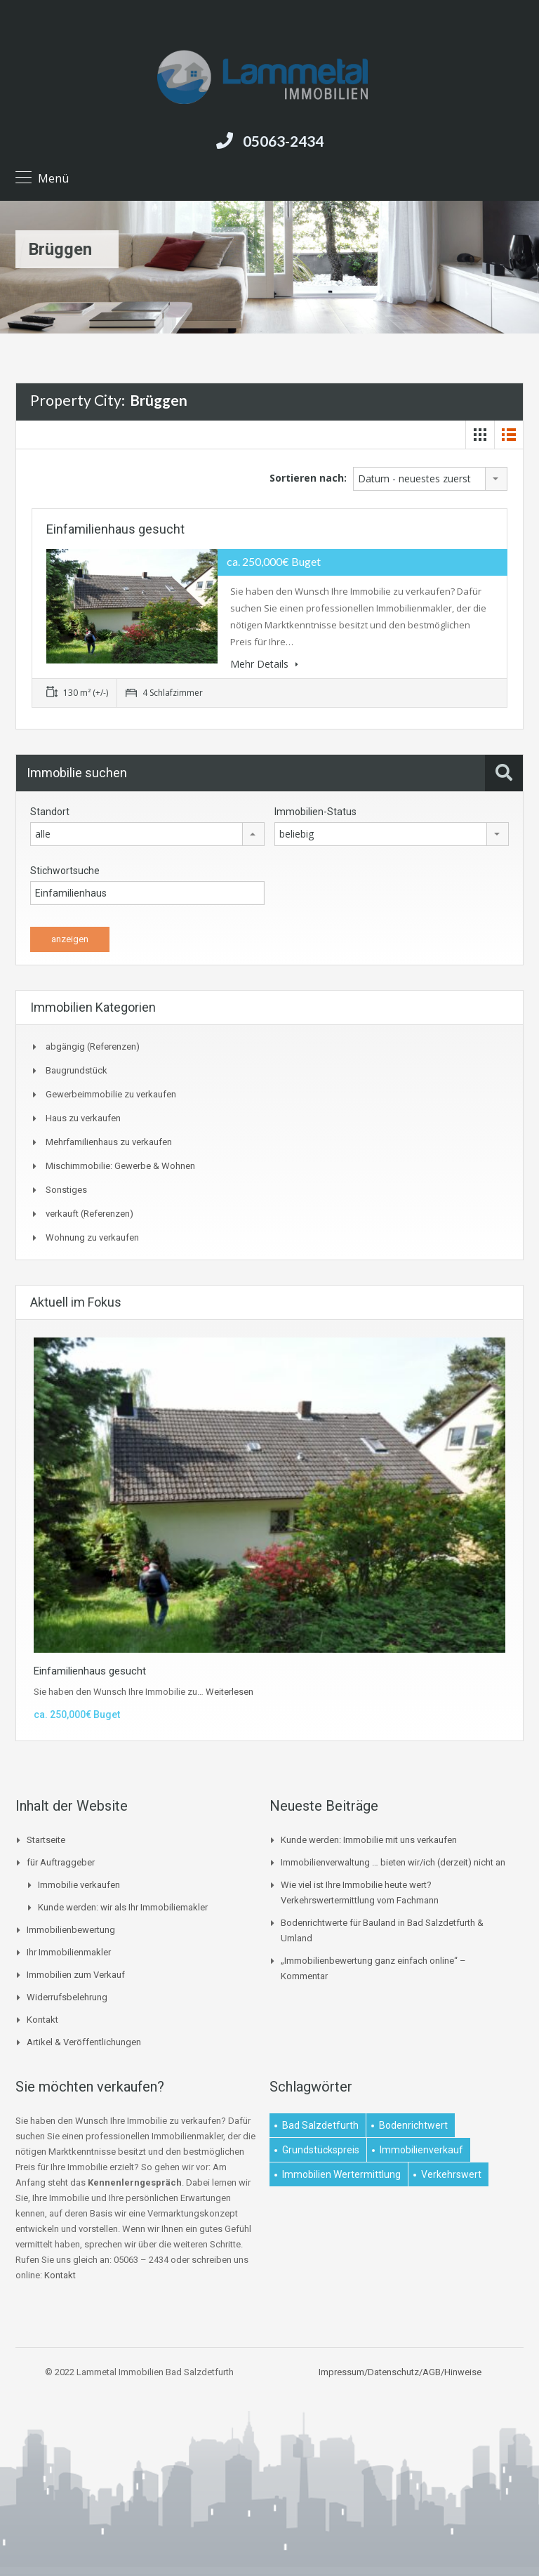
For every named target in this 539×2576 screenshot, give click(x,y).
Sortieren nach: (308, 477)
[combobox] (430, 479)
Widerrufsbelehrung (67, 1997)
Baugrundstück (76, 1070)
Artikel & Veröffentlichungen (84, 2042)
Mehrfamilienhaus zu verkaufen (109, 1142)
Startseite (46, 1840)
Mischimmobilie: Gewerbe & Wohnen (120, 1166)
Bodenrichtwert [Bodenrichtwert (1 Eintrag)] (413, 2125)
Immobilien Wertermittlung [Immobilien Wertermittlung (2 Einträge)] (341, 2174)
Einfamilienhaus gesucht (115, 529)
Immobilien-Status (315, 811)
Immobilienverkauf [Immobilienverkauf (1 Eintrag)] (421, 2149)
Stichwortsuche (65, 870)
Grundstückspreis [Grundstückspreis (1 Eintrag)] (320, 2149)
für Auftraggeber (61, 1862)
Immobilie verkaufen (79, 1885)
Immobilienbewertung (71, 1929)
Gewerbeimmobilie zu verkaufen (111, 1094)
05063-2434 (283, 141)
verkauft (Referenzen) (89, 1213)
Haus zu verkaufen (83, 1118)
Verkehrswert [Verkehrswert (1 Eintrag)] (451, 2174)
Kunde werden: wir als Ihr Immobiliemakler (123, 1907)
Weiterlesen (229, 1691)
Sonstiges (66, 1189)
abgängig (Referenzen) (93, 1046)
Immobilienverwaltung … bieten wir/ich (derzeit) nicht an (393, 1862)
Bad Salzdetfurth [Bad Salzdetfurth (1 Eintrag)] (320, 2125)
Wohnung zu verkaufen (92, 1237)
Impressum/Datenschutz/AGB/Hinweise (400, 2372)
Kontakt (42, 2019)
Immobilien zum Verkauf (76, 1974)
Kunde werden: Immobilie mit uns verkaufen (369, 1840)
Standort (49, 811)
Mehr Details (264, 664)
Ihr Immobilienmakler (69, 1952)
